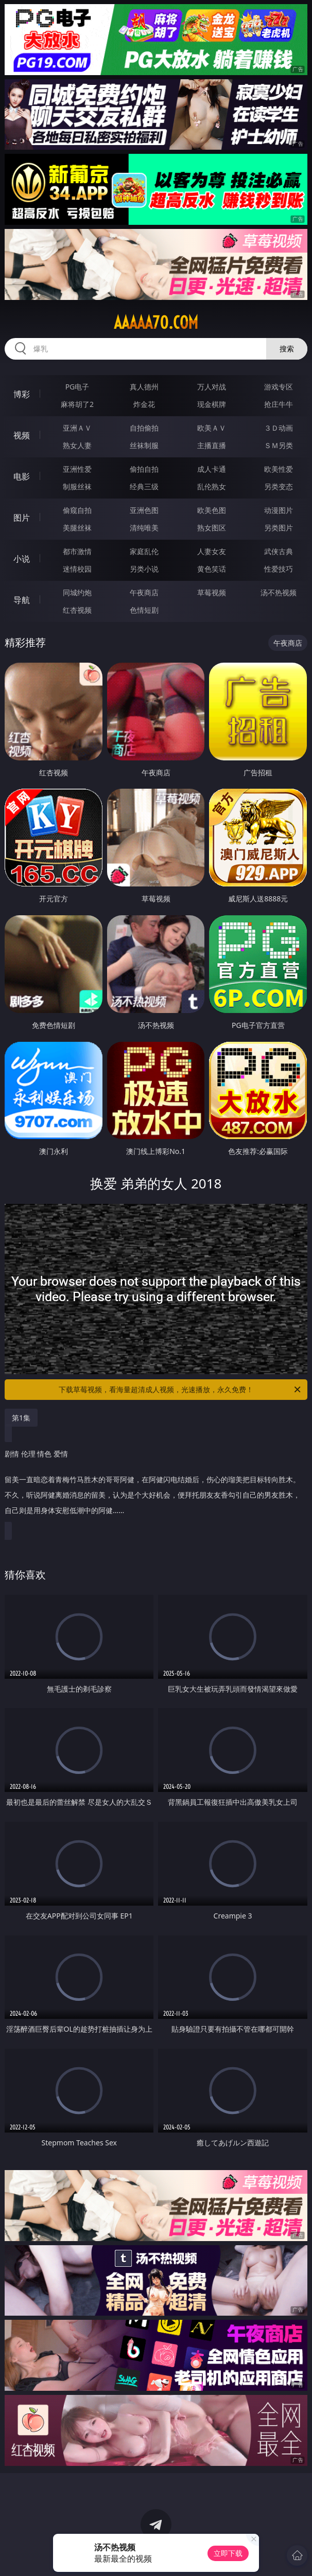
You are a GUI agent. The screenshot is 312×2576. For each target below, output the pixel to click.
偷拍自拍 (144, 469)
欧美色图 (211, 510)
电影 (21, 476)
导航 (21, 600)
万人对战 (211, 387)
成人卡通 (211, 469)
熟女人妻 (77, 445)
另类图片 (278, 527)
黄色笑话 (211, 569)
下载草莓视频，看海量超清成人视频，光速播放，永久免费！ (180, 1389)
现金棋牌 (211, 404)
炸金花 (144, 404)
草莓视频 (211, 592)
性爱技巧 (278, 569)
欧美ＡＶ (211, 428)
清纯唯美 (144, 527)
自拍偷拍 (144, 428)
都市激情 (77, 551)
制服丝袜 (77, 486)
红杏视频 (77, 610)
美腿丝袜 (77, 527)
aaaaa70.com (156, 322)
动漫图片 (278, 510)
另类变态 (278, 486)
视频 (21, 435)
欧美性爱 (278, 469)
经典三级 (144, 486)
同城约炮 (77, 592)
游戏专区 (278, 387)
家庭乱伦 (144, 551)
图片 (21, 517)
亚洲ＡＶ (77, 428)
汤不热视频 (279, 592)
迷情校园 (77, 569)
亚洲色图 (144, 510)
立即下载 (228, 2553)
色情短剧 (144, 610)
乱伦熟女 (211, 486)
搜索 (287, 348)
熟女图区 (211, 527)
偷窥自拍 (77, 510)
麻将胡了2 (77, 404)
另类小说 (144, 569)
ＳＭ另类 (278, 445)
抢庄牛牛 (278, 404)
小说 (21, 558)
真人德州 (144, 387)
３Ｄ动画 (278, 428)
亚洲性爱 (77, 469)
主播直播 (211, 445)
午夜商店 (144, 592)
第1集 (21, 1418)
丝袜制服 (144, 445)
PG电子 (77, 387)
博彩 (21, 394)
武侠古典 (278, 551)
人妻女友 (211, 551)
